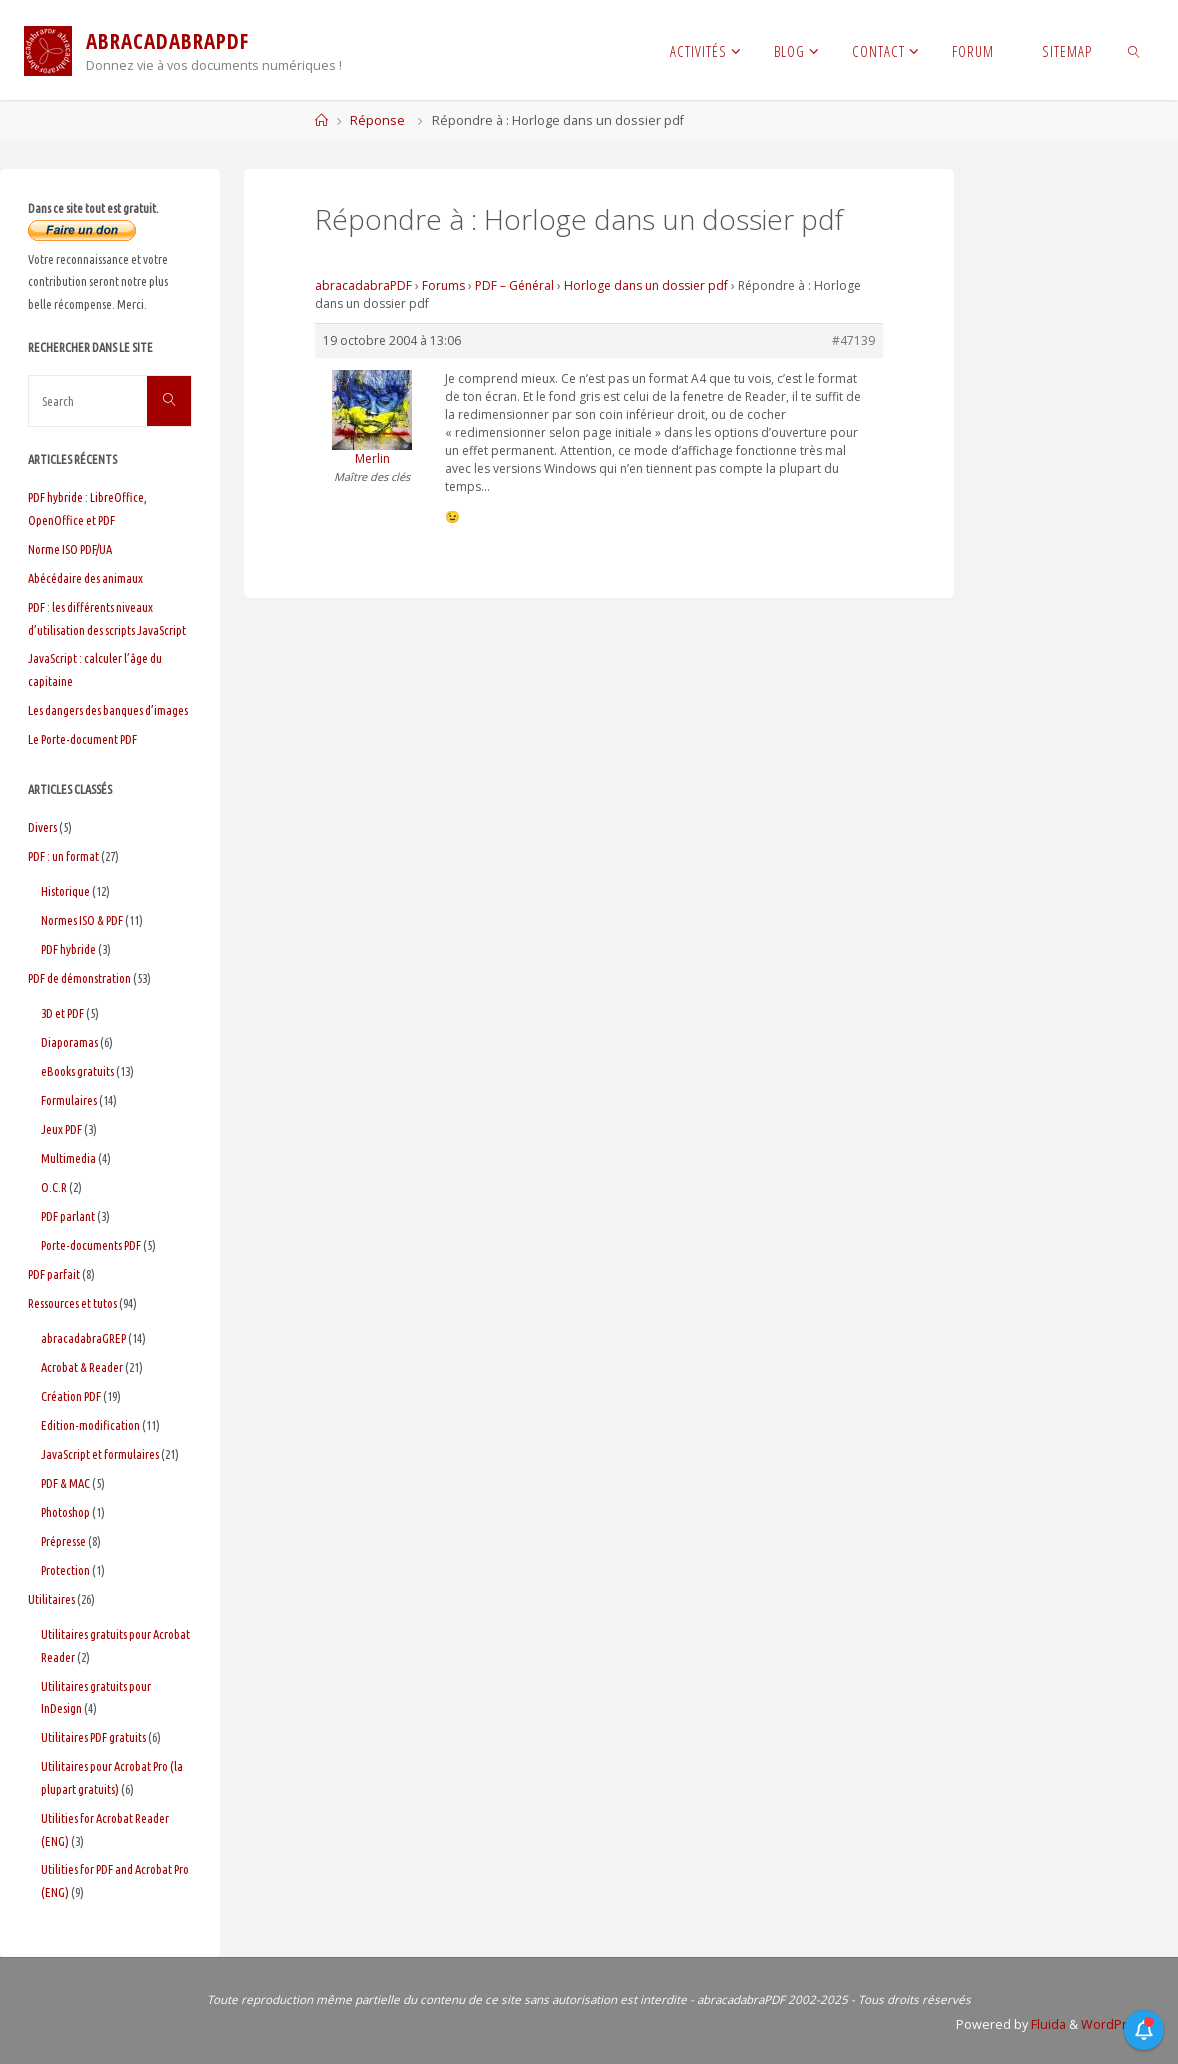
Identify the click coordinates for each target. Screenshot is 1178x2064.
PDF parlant (68, 1216)
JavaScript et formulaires (100, 1454)
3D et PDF (62, 1013)
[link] (1134, 50)
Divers (42, 827)
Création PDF (71, 1396)
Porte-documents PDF (91, 1245)
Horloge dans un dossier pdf (646, 285)
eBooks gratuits (77, 1071)
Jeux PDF (61, 1129)
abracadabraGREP (83, 1338)
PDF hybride (68, 949)
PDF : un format (63, 856)
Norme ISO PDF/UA (70, 549)
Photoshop (65, 1512)
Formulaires (69, 1100)
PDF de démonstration (79, 978)
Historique (65, 891)
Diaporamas (69, 1042)
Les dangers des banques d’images (108, 710)
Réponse (377, 120)
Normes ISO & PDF (82, 920)
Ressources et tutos (72, 1303)
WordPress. (1114, 2024)
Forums (443, 285)
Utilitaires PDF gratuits (93, 1737)
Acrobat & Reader (82, 1367)
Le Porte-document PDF (82, 739)
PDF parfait (54, 1274)
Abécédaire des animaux (85, 578)
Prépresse (63, 1541)
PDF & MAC (65, 1483)
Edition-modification (90, 1425)
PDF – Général (514, 285)
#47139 (853, 340)
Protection (65, 1570)
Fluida (1045, 2024)
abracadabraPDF (363, 285)
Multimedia (68, 1158)
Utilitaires (51, 1599)
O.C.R (54, 1187)
